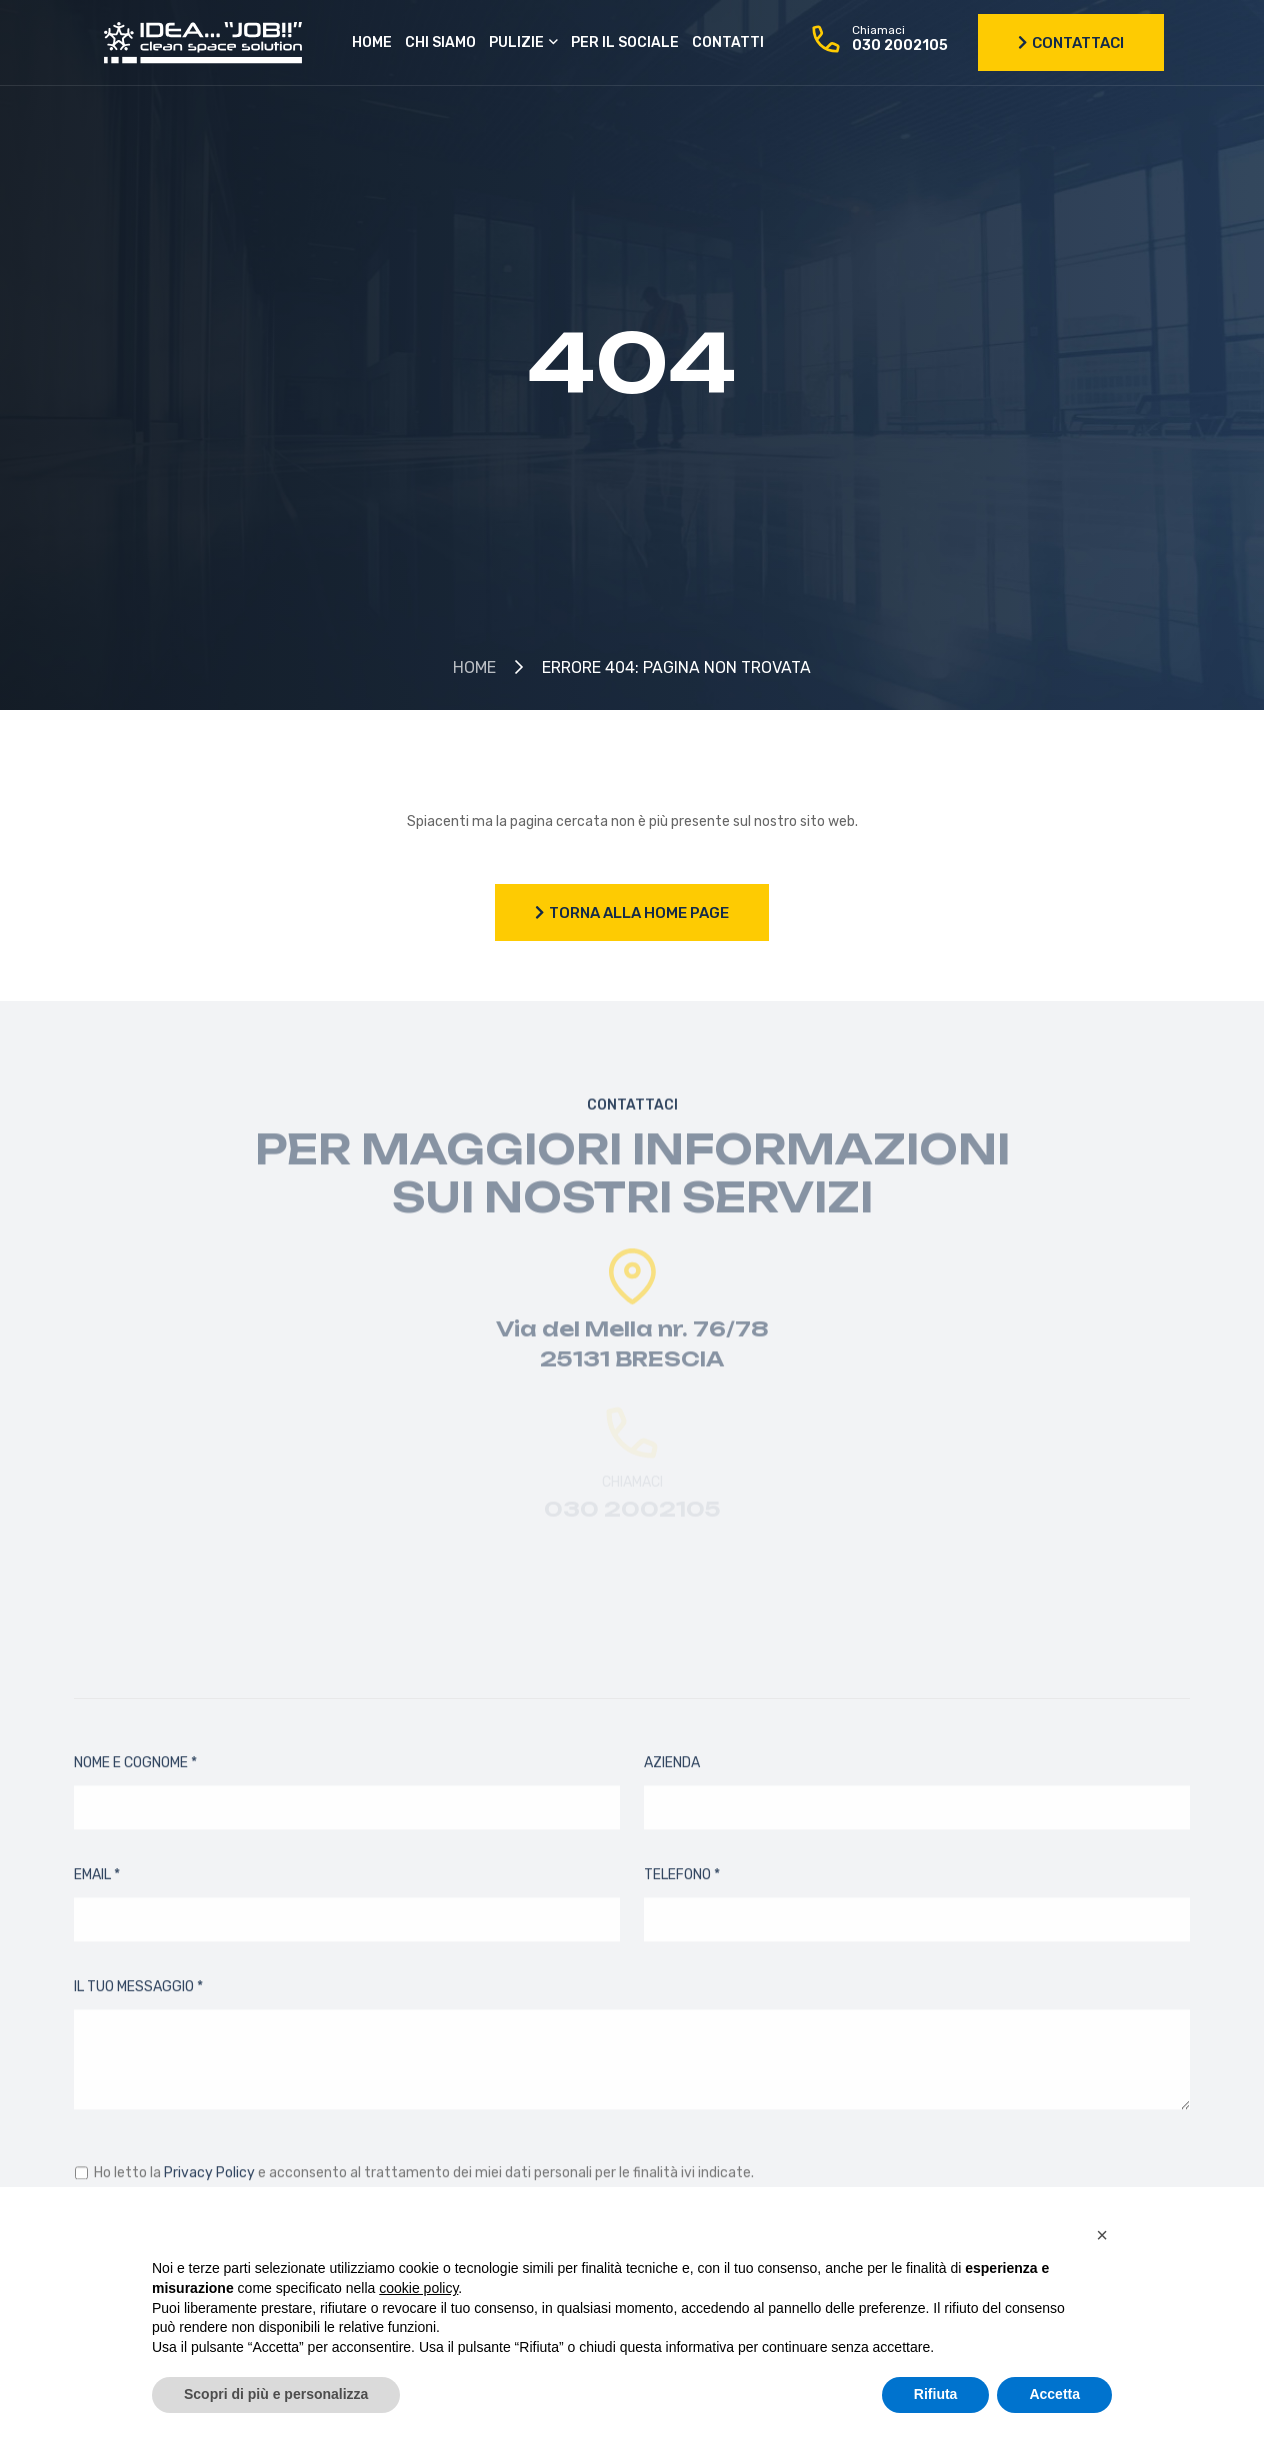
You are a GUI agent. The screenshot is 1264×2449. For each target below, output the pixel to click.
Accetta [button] (1054, 2394)
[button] (1102, 2235)
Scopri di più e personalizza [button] (276, 2394)
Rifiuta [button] (936, 2394)
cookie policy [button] (418, 2288)
